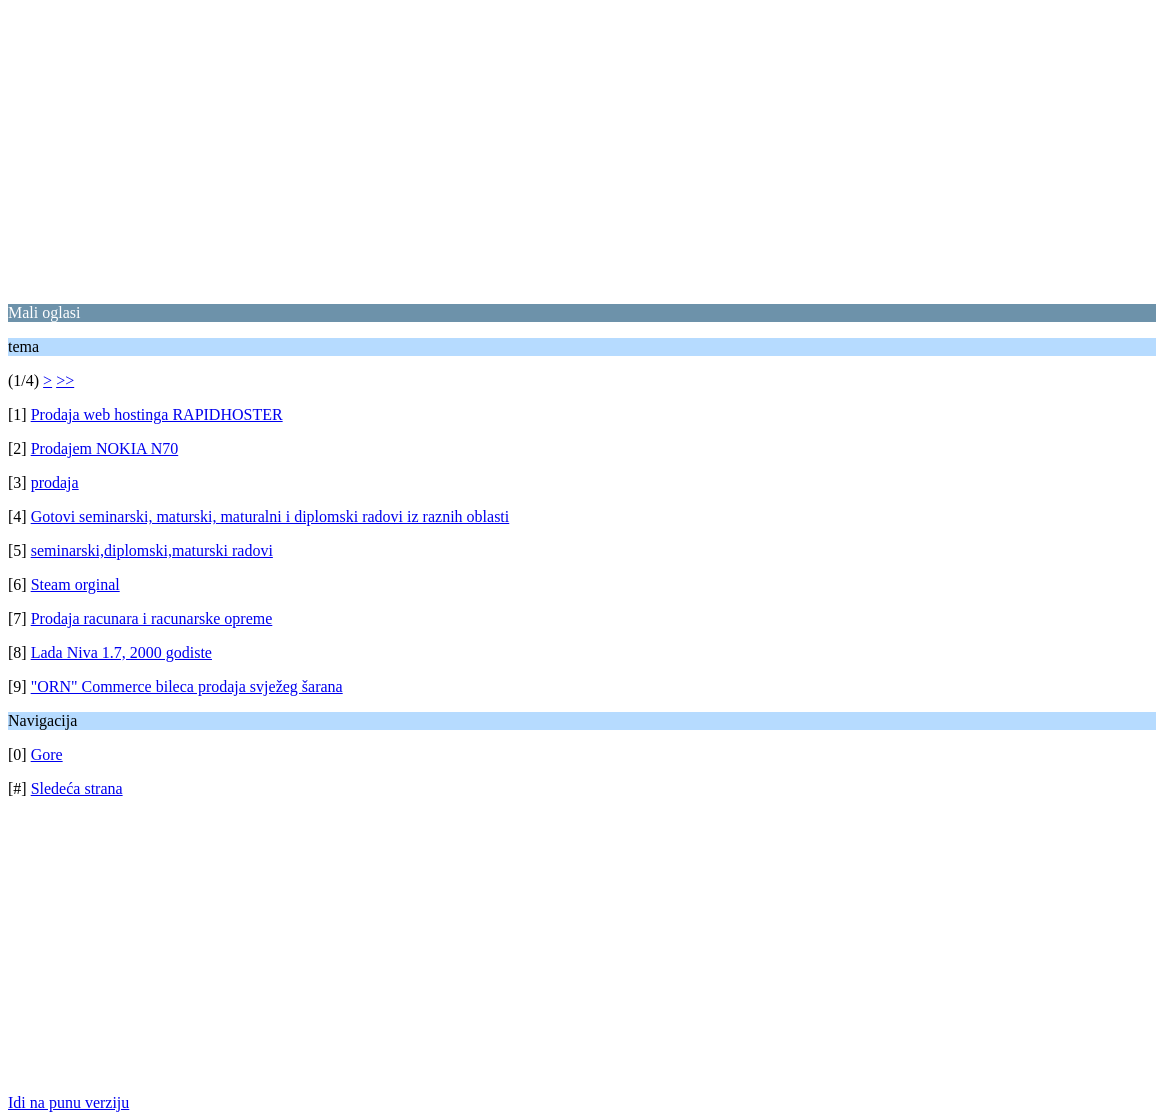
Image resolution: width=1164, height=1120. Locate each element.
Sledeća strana (77, 788)
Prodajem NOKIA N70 (105, 448)
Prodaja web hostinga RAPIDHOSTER (157, 414)
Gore (47, 754)
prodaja (55, 482)
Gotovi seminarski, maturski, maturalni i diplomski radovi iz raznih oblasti (270, 516)
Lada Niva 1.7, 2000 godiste (121, 652)
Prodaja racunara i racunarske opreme (152, 618)
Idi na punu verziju (68, 1102)
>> (65, 380)
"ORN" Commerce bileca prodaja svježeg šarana (187, 686)
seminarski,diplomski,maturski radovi (152, 550)
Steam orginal (75, 584)
